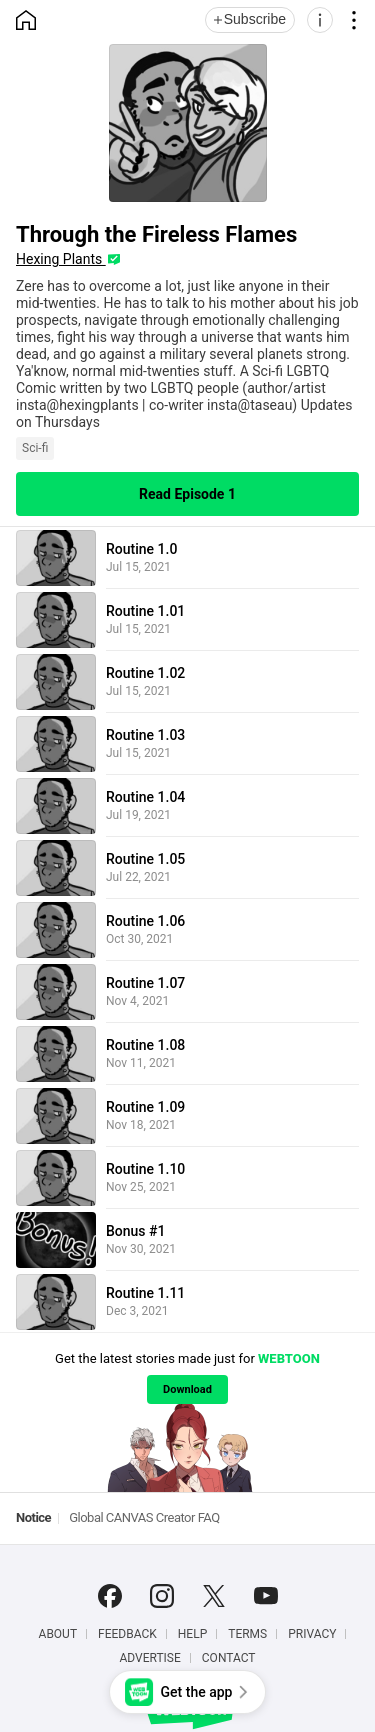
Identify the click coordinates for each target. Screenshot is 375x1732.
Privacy (312, 1634)
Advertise (149, 1658)
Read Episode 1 (187, 494)
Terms (247, 1634)
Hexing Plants (61, 259)
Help (192, 1634)
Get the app (197, 1692)
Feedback (127, 1634)
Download (187, 1389)
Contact (229, 1658)
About (58, 1634)
